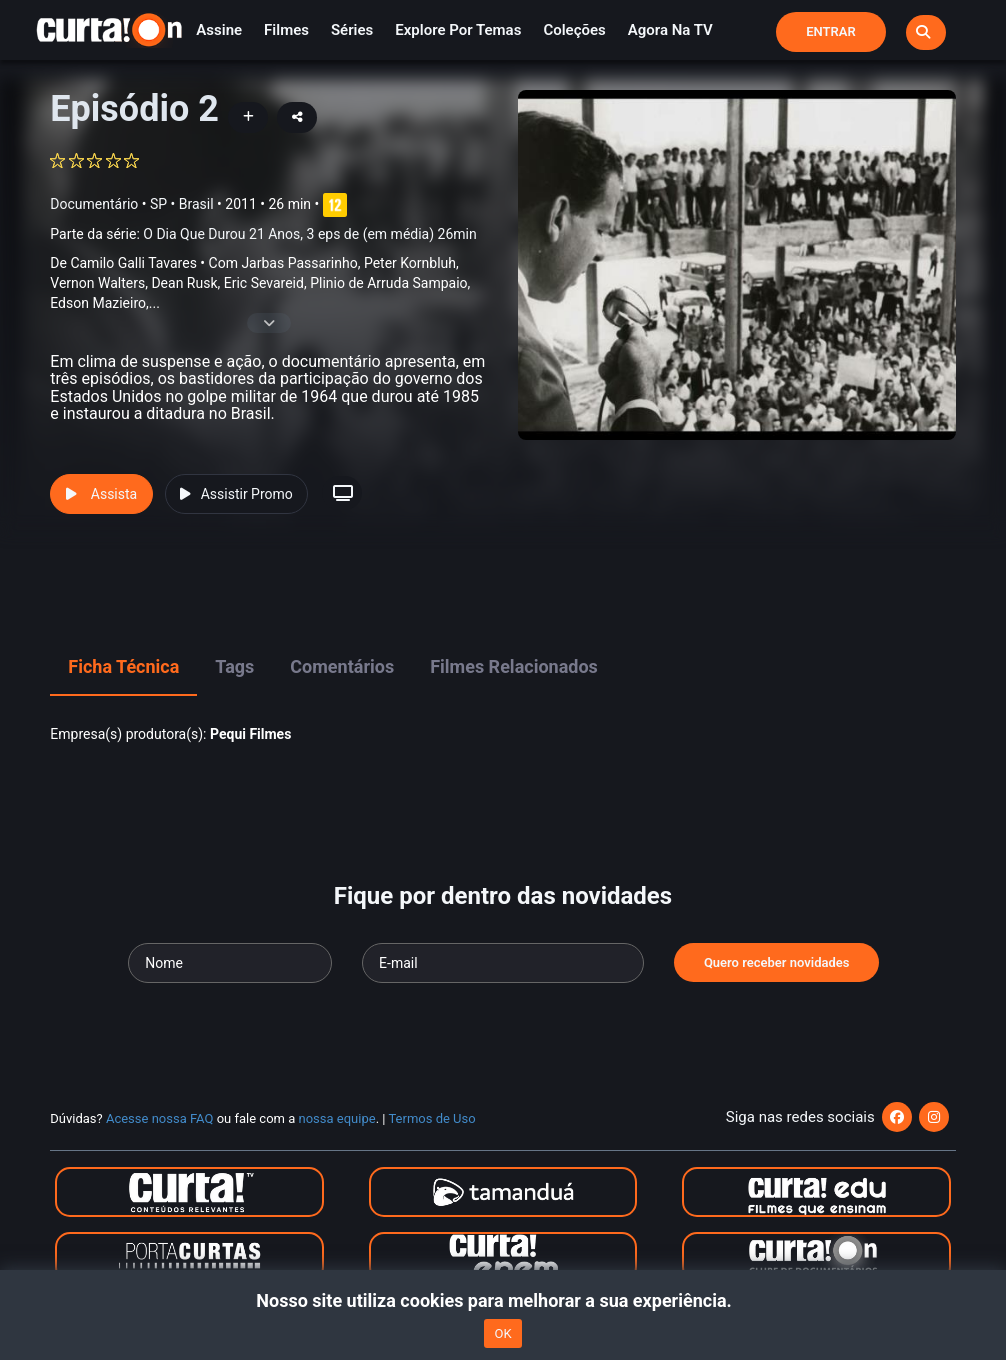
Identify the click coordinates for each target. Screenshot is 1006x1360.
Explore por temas (458, 30)
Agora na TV (670, 30)
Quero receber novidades (777, 962)
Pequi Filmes (250, 734)
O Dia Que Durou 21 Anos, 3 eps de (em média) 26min (309, 234)
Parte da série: (263, 234)
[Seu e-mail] (503, 963)
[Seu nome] (230, 963)
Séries (352, 30)
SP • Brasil (182, 204)
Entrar (831, 31)
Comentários (342, 666)
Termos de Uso (431, 1118)
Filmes (286, 30)
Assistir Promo (236, 494)
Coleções (574, 30)
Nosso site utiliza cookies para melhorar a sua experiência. (502, 1300)
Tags (234, 666)
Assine (219, 30)
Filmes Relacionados (514, 666)
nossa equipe (337, 1118)
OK (502, 1333)
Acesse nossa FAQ (160, 1118)
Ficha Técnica (123, 666)
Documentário (94, 204)
